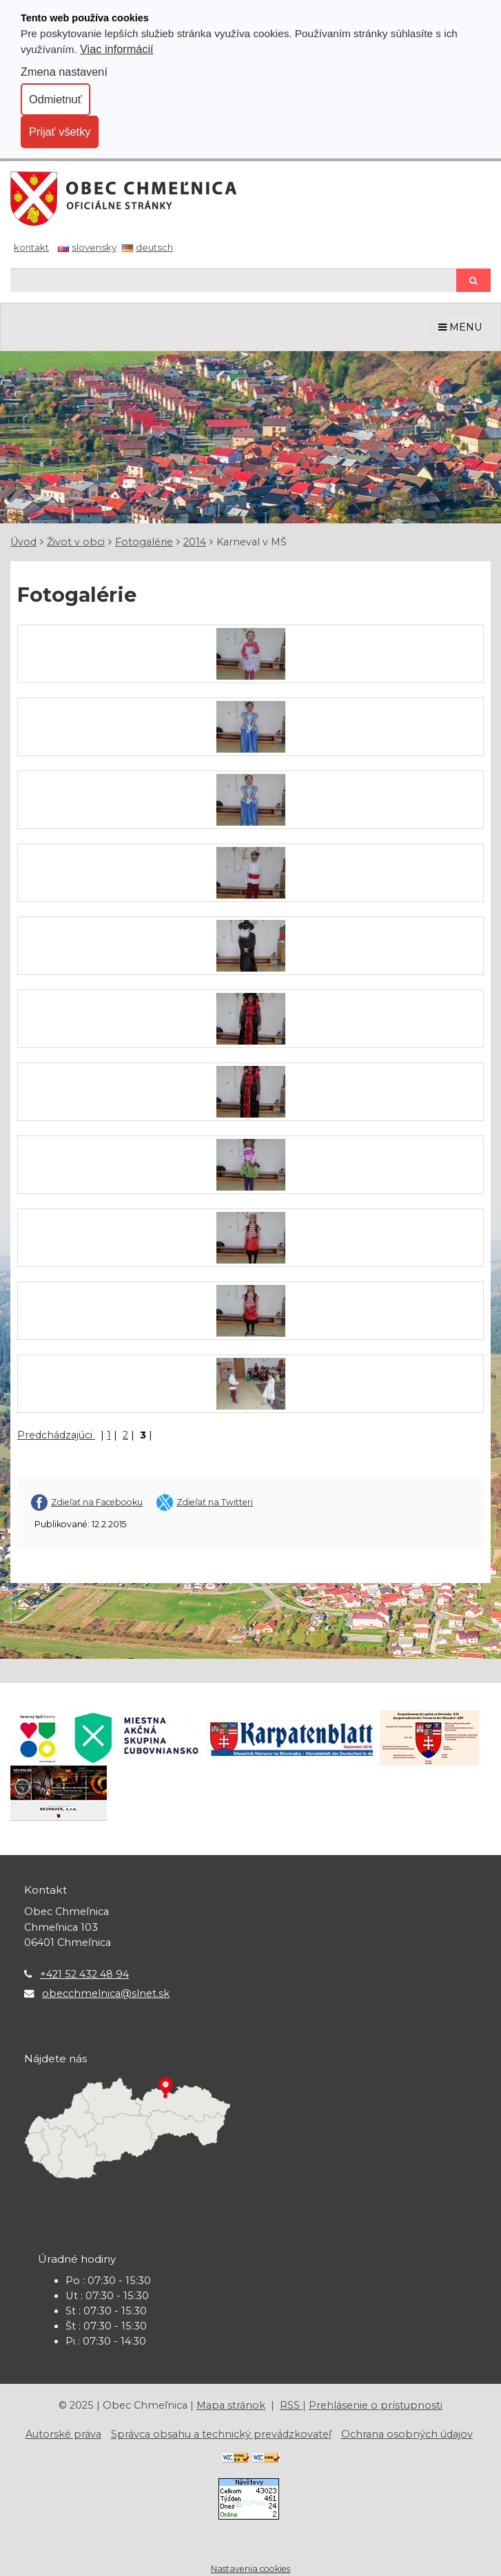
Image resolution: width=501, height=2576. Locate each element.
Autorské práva (63, 2434)
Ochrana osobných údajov (407, 2434)
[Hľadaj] (233, 280)
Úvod (23, 542)
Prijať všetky (59, 131)
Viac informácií (117, 49)
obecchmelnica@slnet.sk (106, 1993)
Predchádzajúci (56, 1435)
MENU (460, 327)
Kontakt (31, 247)
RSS (291, 2405)
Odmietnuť (55, 99)
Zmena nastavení (64, 71)
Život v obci (76, 542)
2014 (194, 542)
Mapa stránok (230, 2405)
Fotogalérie (144, 542)
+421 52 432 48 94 (84, 1974)
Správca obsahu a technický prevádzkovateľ (221, 2434)
